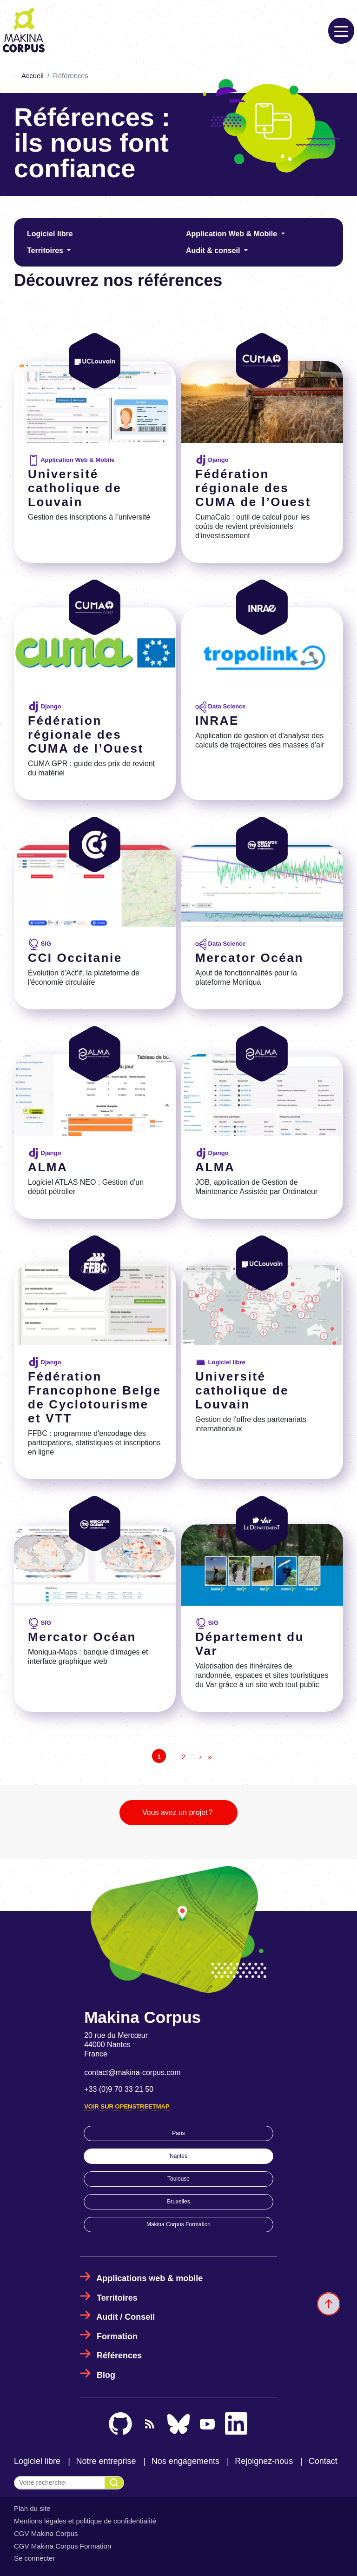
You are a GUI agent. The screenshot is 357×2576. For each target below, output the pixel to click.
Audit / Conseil (125, 2317)
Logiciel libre (50, 234)
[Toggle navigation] (341, 31)
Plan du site (32, 2508)
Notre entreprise (106, 2461)
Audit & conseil (214, 250)
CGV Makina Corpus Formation (62, 2546)
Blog (106, 2375)
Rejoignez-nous (264, 2461)
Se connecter (34, 2558)
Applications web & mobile (149, 2278)
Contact (323, 2461)
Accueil (32, 76)
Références (119, 2355)
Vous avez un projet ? (178, 1812)
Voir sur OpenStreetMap (126, 2106)
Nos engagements (185, 2461)
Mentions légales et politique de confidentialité (85, 2521)
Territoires (46, 250)
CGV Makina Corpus (46, 2533)
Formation (117, 2336)
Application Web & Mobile (232, 234)
